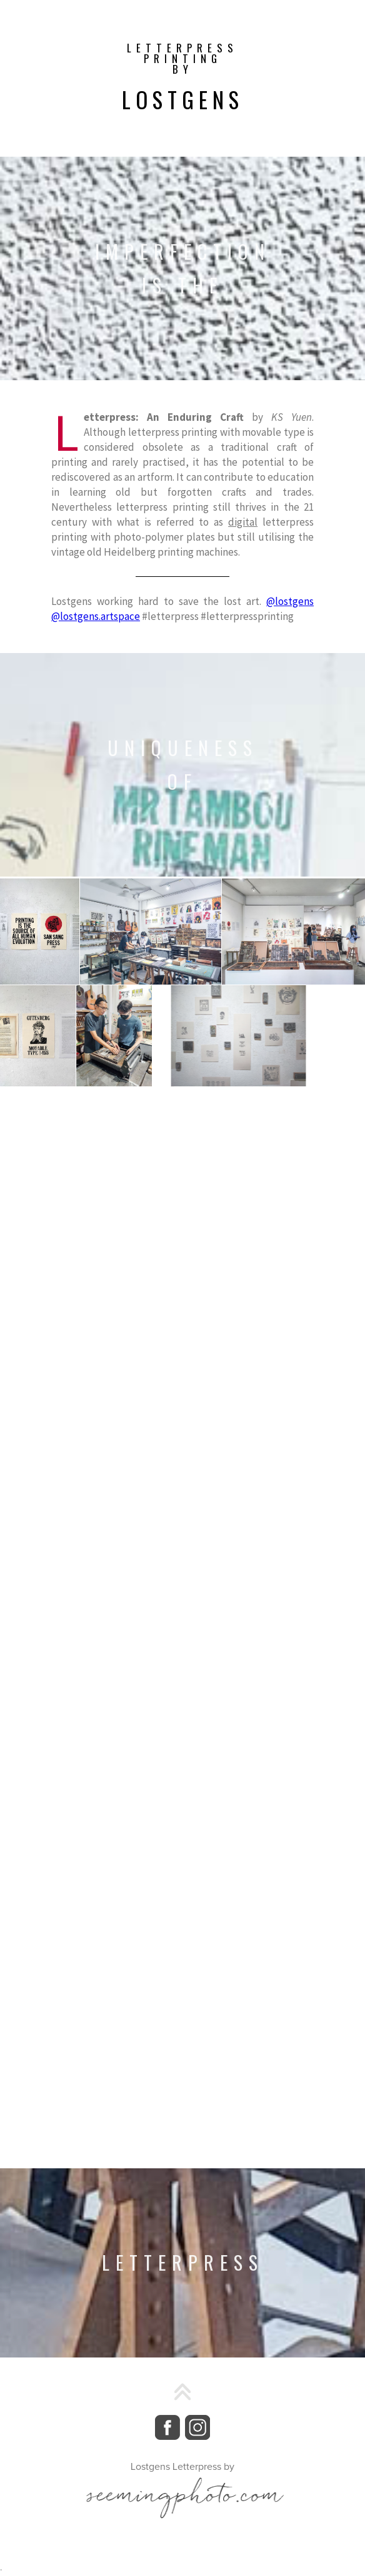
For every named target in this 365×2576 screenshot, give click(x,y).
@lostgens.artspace (95, 616)
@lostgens (290, 601)
